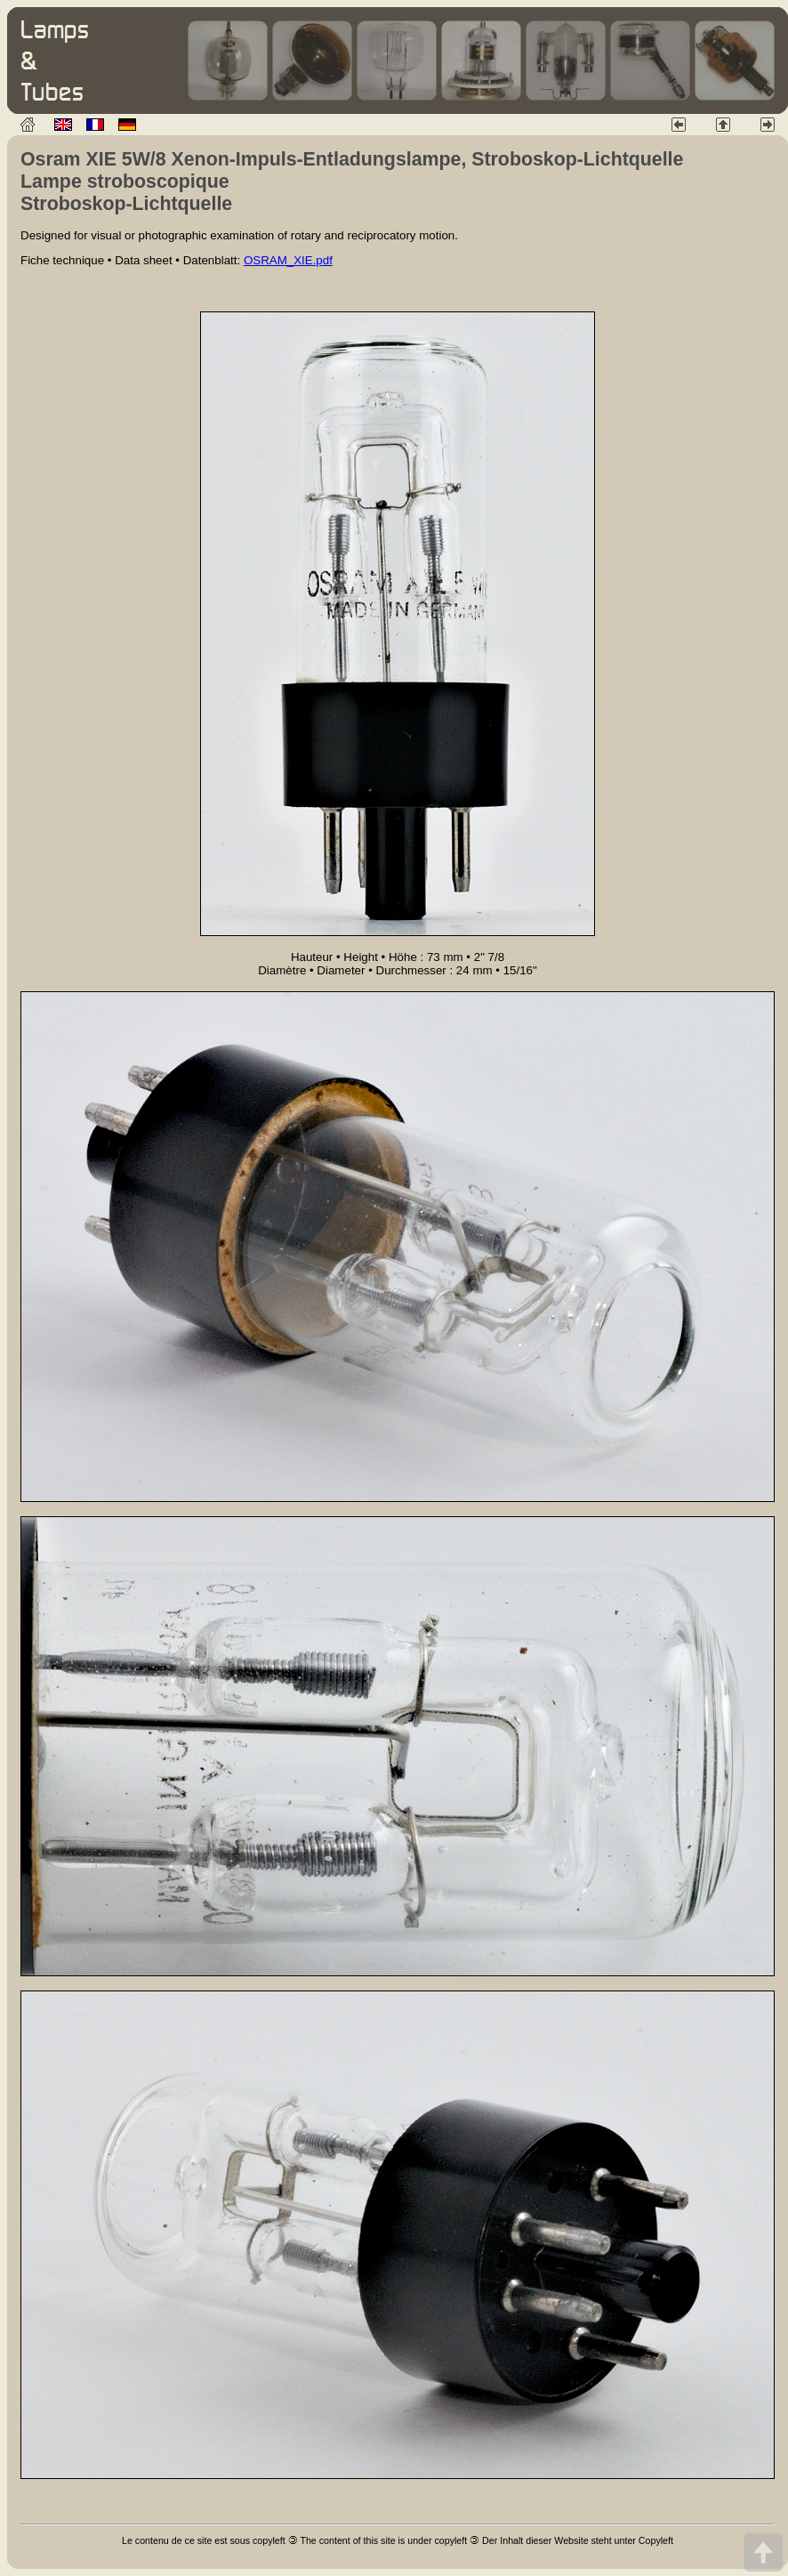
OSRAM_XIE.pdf (288, 260)
